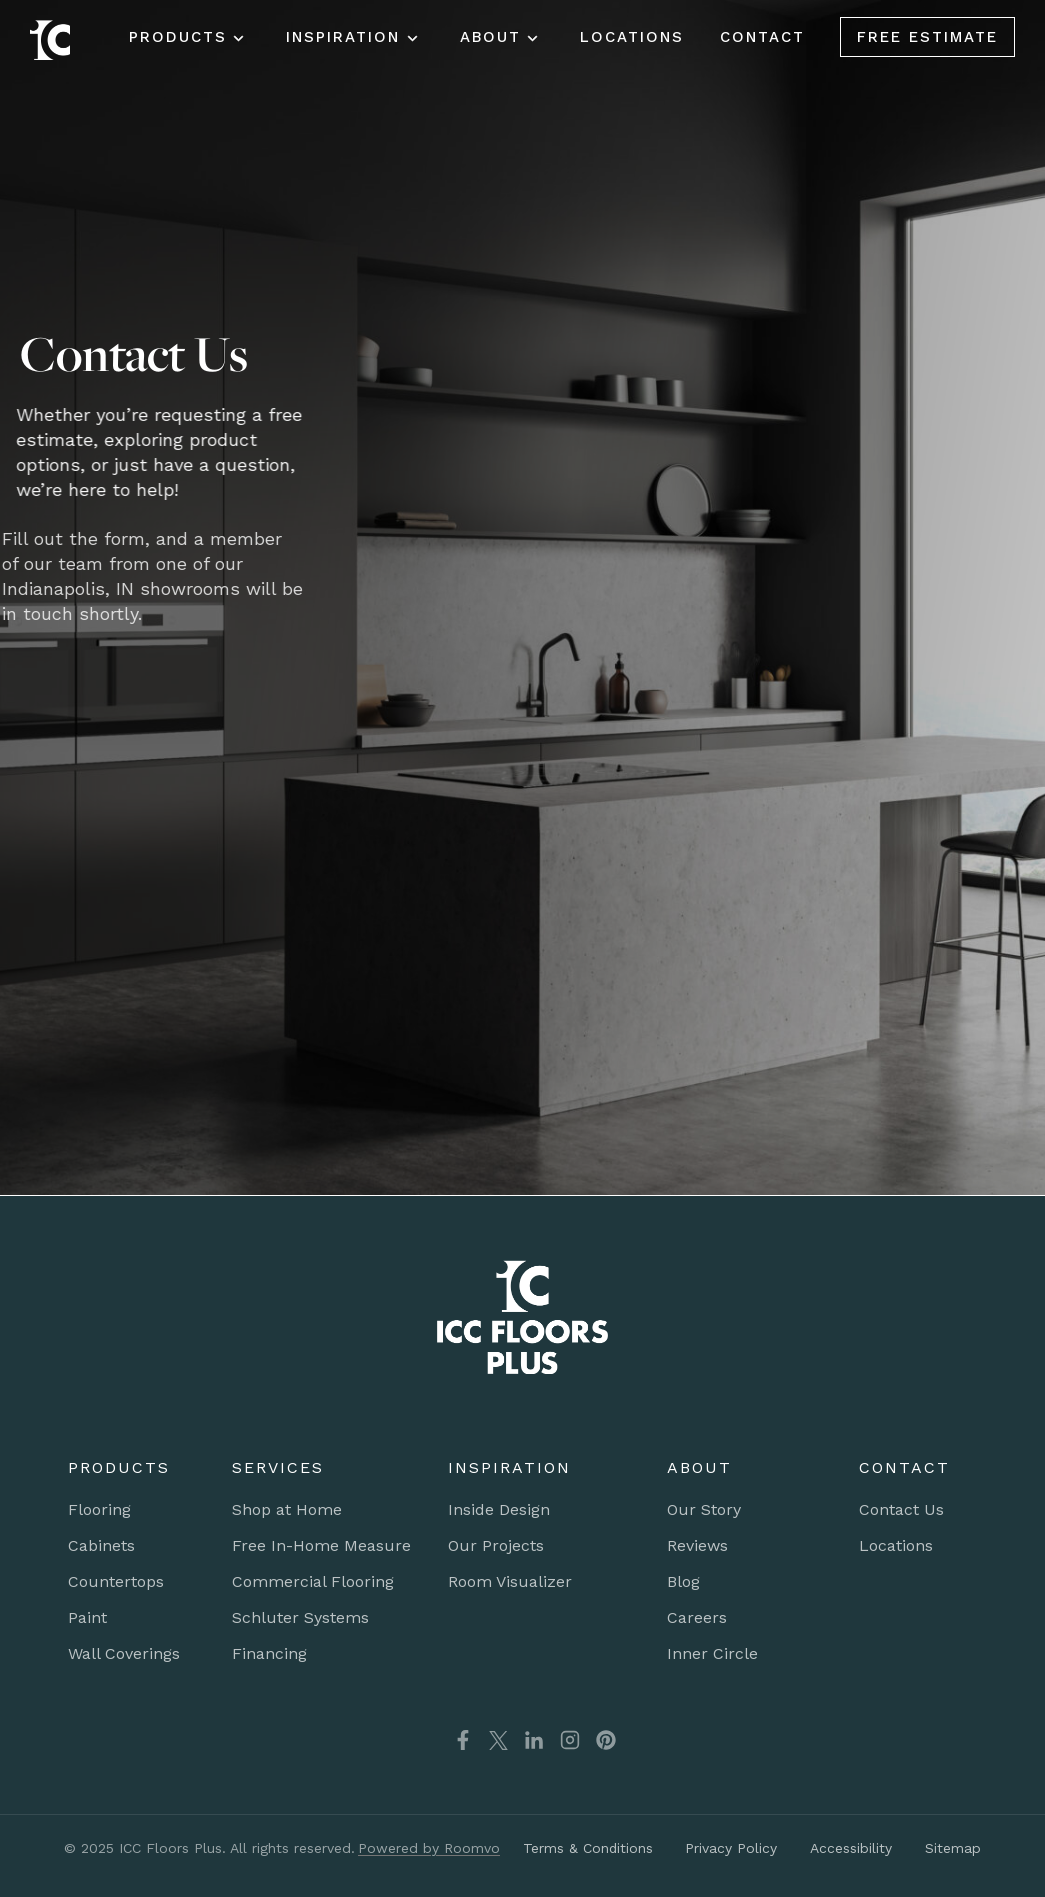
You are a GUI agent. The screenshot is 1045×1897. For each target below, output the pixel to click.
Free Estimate (927, 37)
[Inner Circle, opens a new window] (712, 1654)
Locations (632, 37)
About (490, 37)
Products (178, 37)
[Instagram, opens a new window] (570, 1740)
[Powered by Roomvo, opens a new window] (427, 1848)
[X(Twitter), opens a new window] (498, 1740)
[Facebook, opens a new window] (451, 1740)
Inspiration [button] (343, 37)
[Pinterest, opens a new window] (606, 1740)
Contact (762, 37)
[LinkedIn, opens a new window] (534, 1740)
